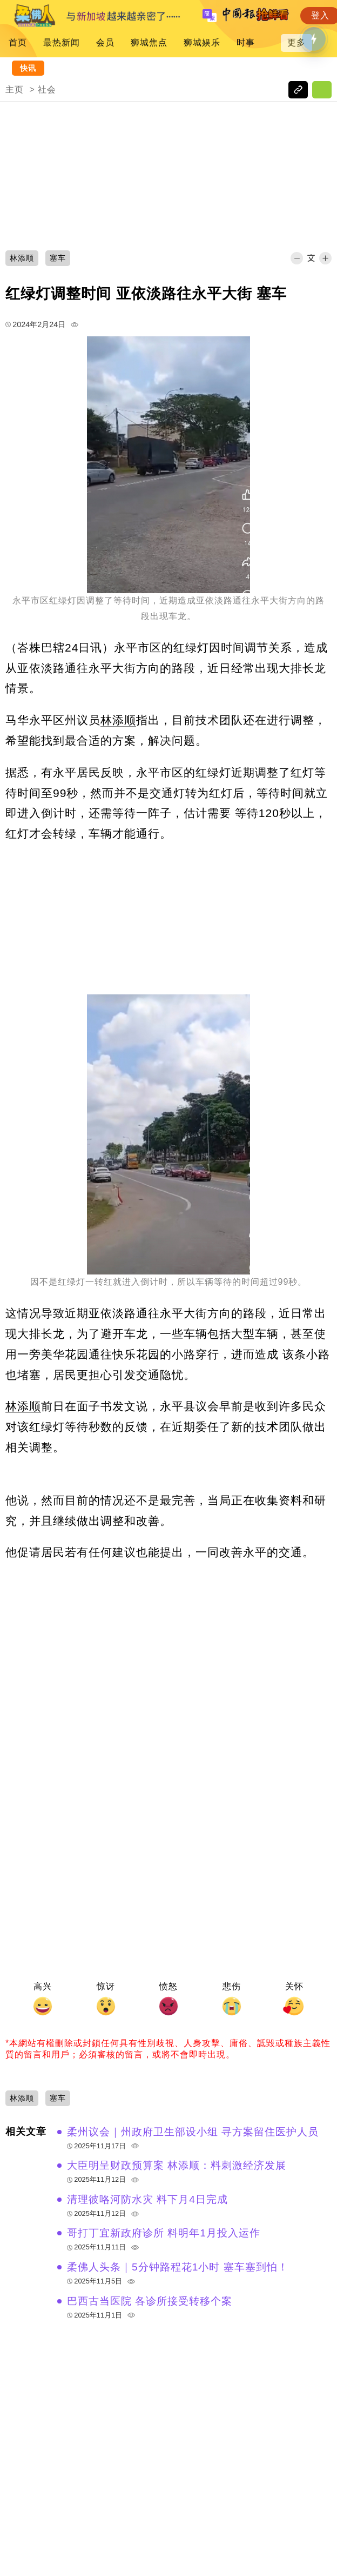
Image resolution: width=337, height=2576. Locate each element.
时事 (246, 42)
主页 (14, 89)
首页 (18, 42)
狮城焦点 (149, 42)
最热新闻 (61, 42)
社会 (47, 89)
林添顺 (118, 720)
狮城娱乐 (202, 42)
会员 (105, 42)
